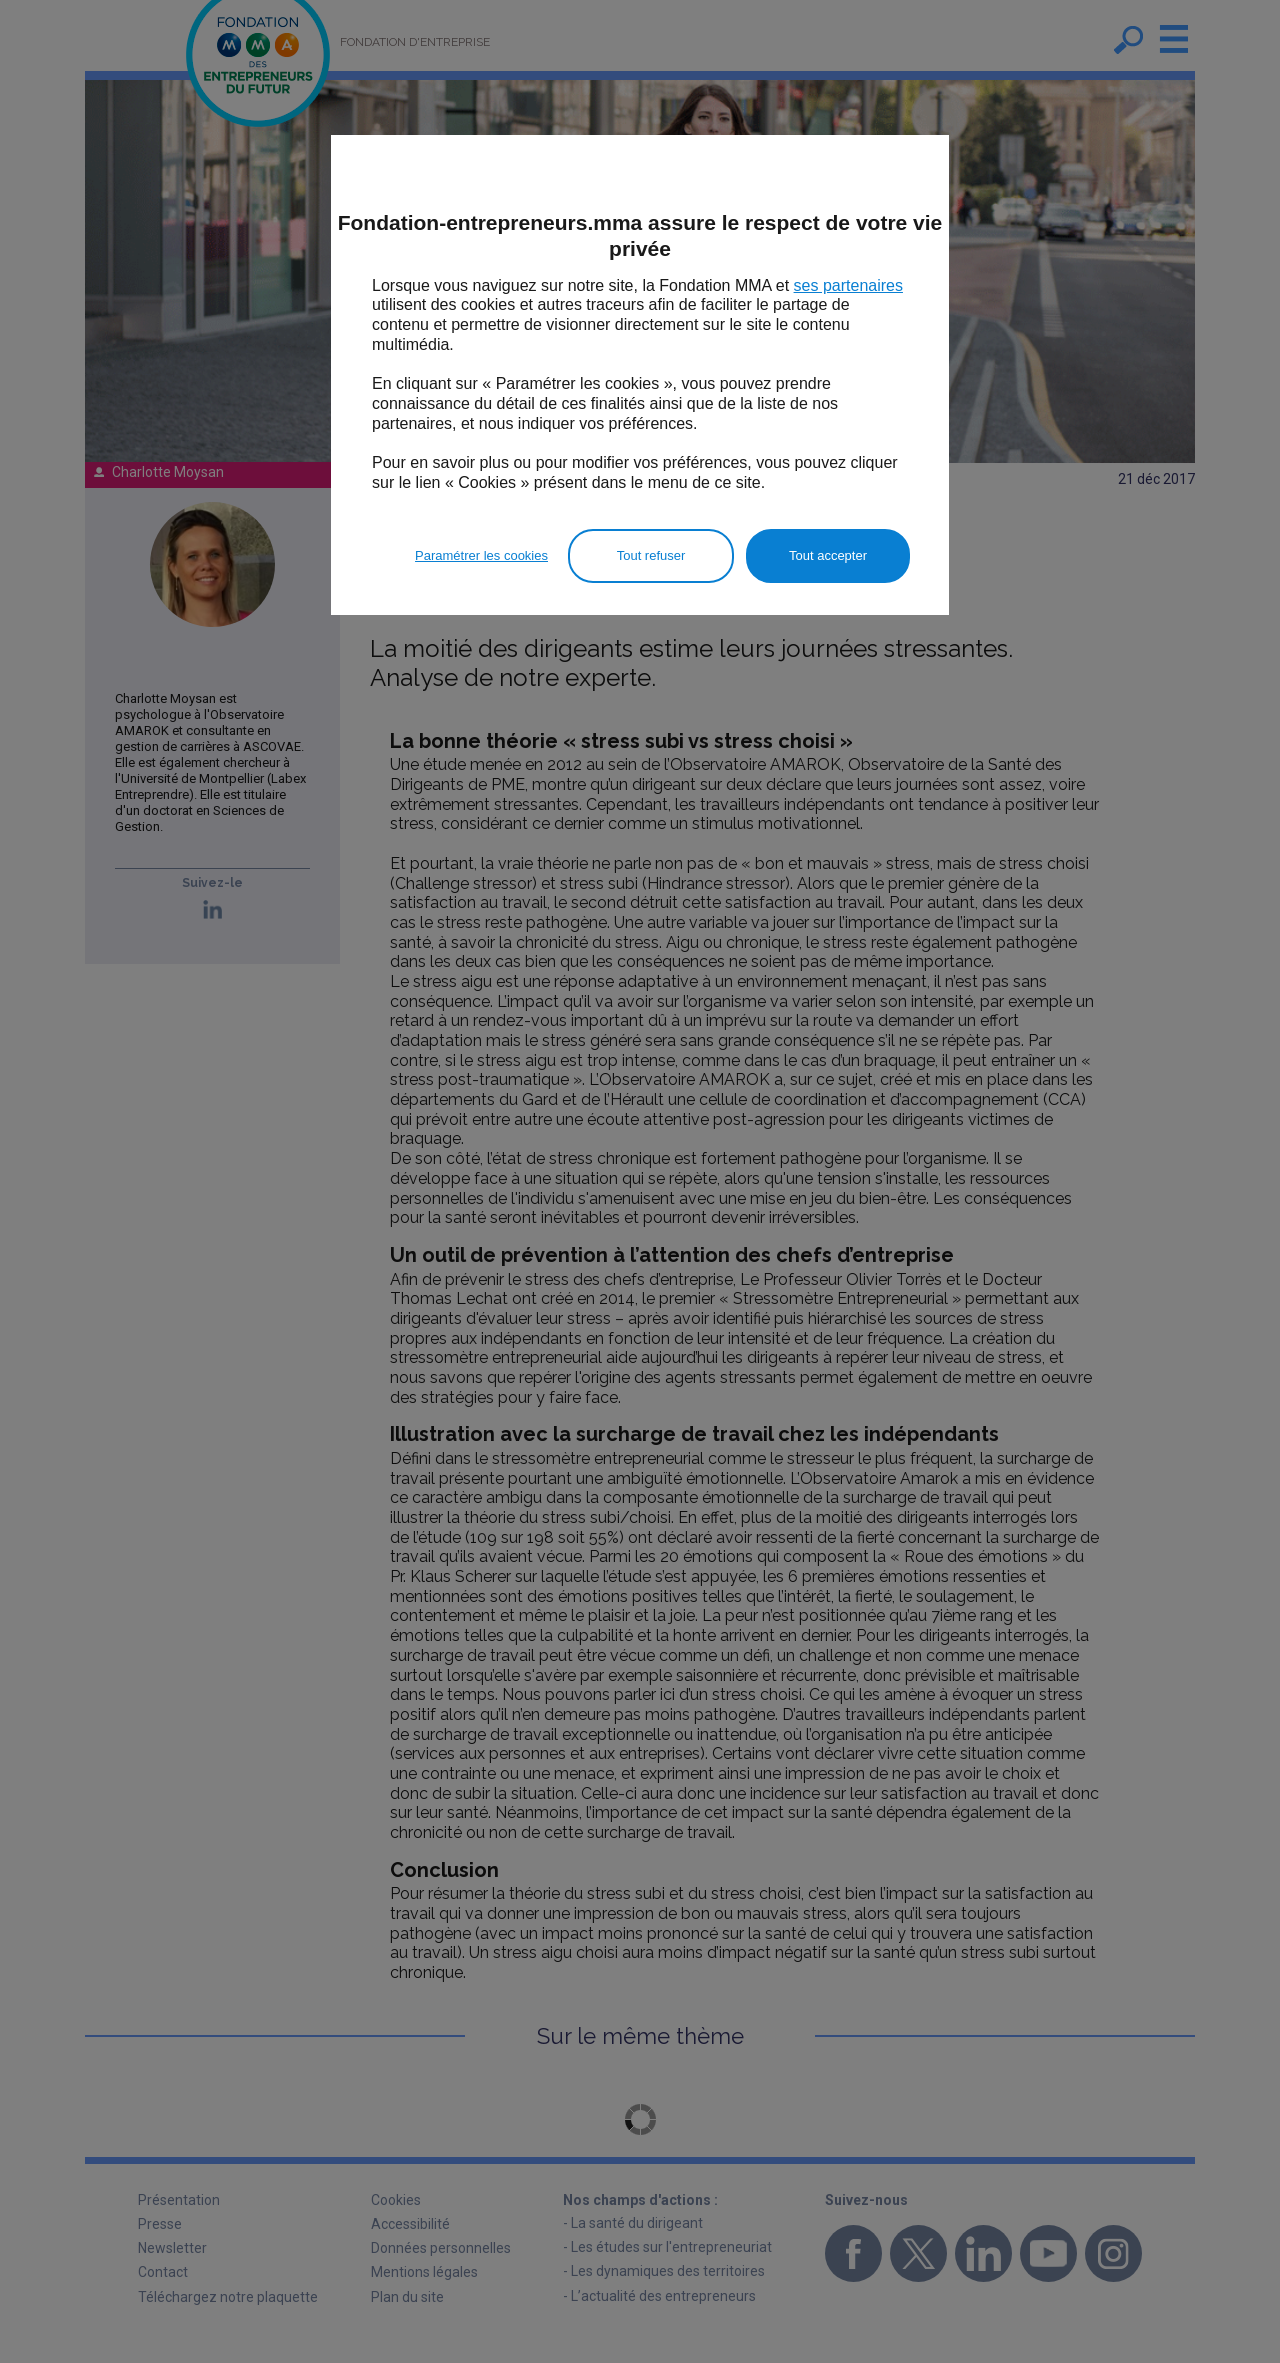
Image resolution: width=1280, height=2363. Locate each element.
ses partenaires (848, 285)
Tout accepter (828, 555)
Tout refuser (651, 555)
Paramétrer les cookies (481, 555)
